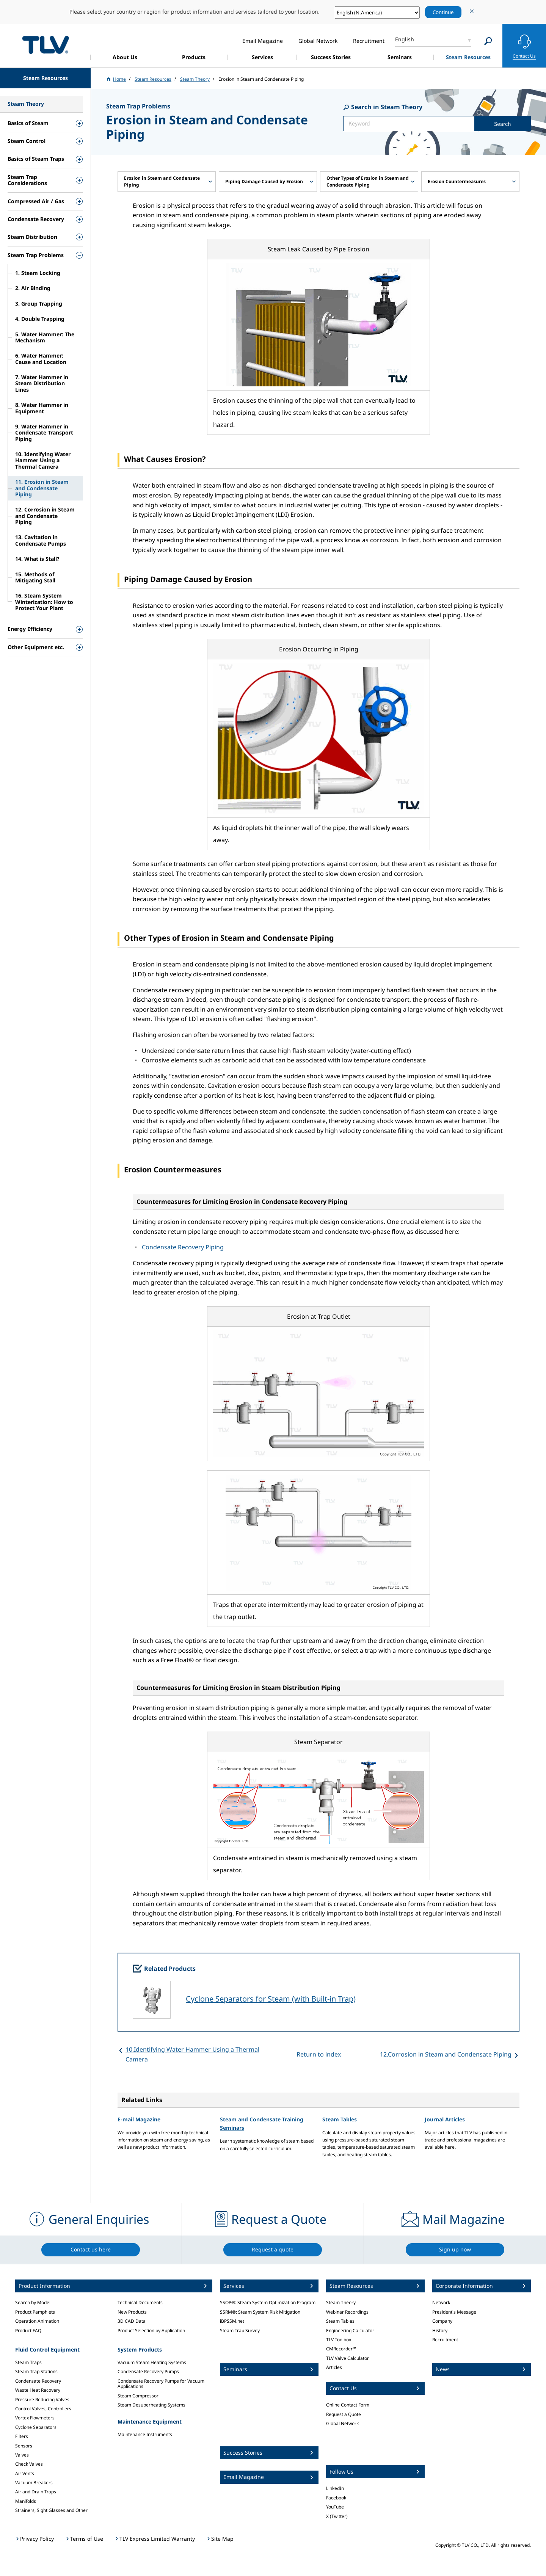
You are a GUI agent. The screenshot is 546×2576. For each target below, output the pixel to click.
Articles (334, 2367)
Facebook (336, 2497)
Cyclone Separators (35, 2427)
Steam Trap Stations (36, 2371)
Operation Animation (37, 2321)
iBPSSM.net (232, 2321)
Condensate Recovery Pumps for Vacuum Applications (161, 2383)
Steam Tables (339, 2119)
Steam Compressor (138, 2395)
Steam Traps (28, 2362)
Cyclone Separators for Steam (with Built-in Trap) (271, 1999)
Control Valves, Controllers (43, 2408)
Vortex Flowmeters (35, 2417)
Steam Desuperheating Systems (151, 2405)
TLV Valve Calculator (347, 2358)
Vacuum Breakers (34, 2482)
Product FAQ (28, 2330)
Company (442, 2321)
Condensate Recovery (38, 2381)
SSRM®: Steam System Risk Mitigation (260, 2312)
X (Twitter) (337, 2516)
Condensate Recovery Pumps (148, 2371)
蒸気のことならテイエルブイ (45, 45)
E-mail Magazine (139, 2119)
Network (441, 2302)
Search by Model (32, 2302)
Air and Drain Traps (35, 2491)
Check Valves (29, 2464)
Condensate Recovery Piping (183, 1247)
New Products (132, 2312)
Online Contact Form (347, 2405)
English (404, 39)
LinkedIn (335, 2488)
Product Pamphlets (35, 2312)
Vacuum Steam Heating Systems (152, 2362)
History (439, 2330)
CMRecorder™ (341, 2348)
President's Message (454, 2312)
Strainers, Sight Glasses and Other (51, 2510)
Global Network (342, 2423)
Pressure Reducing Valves (42, 2399)
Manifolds (25, 2501)
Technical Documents (140, 2302)
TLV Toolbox (338, 2339)
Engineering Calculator (350, 2330)
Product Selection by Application (151, 2330)
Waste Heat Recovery (37, 2390)
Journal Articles (445, 2119)
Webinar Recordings (347, 2312)
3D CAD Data (132, 2321)
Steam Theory (341, 2302)
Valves (22, 2455)
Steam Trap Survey (240, 2330)
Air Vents (24, 2473)
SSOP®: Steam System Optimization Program (267, 2302)
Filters (21, 2436)
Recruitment (445, 2339)
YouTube (335, 2507)
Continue (443, 12)
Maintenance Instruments (145, 2434)
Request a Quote (343, 2414)
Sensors (23, 2446)
